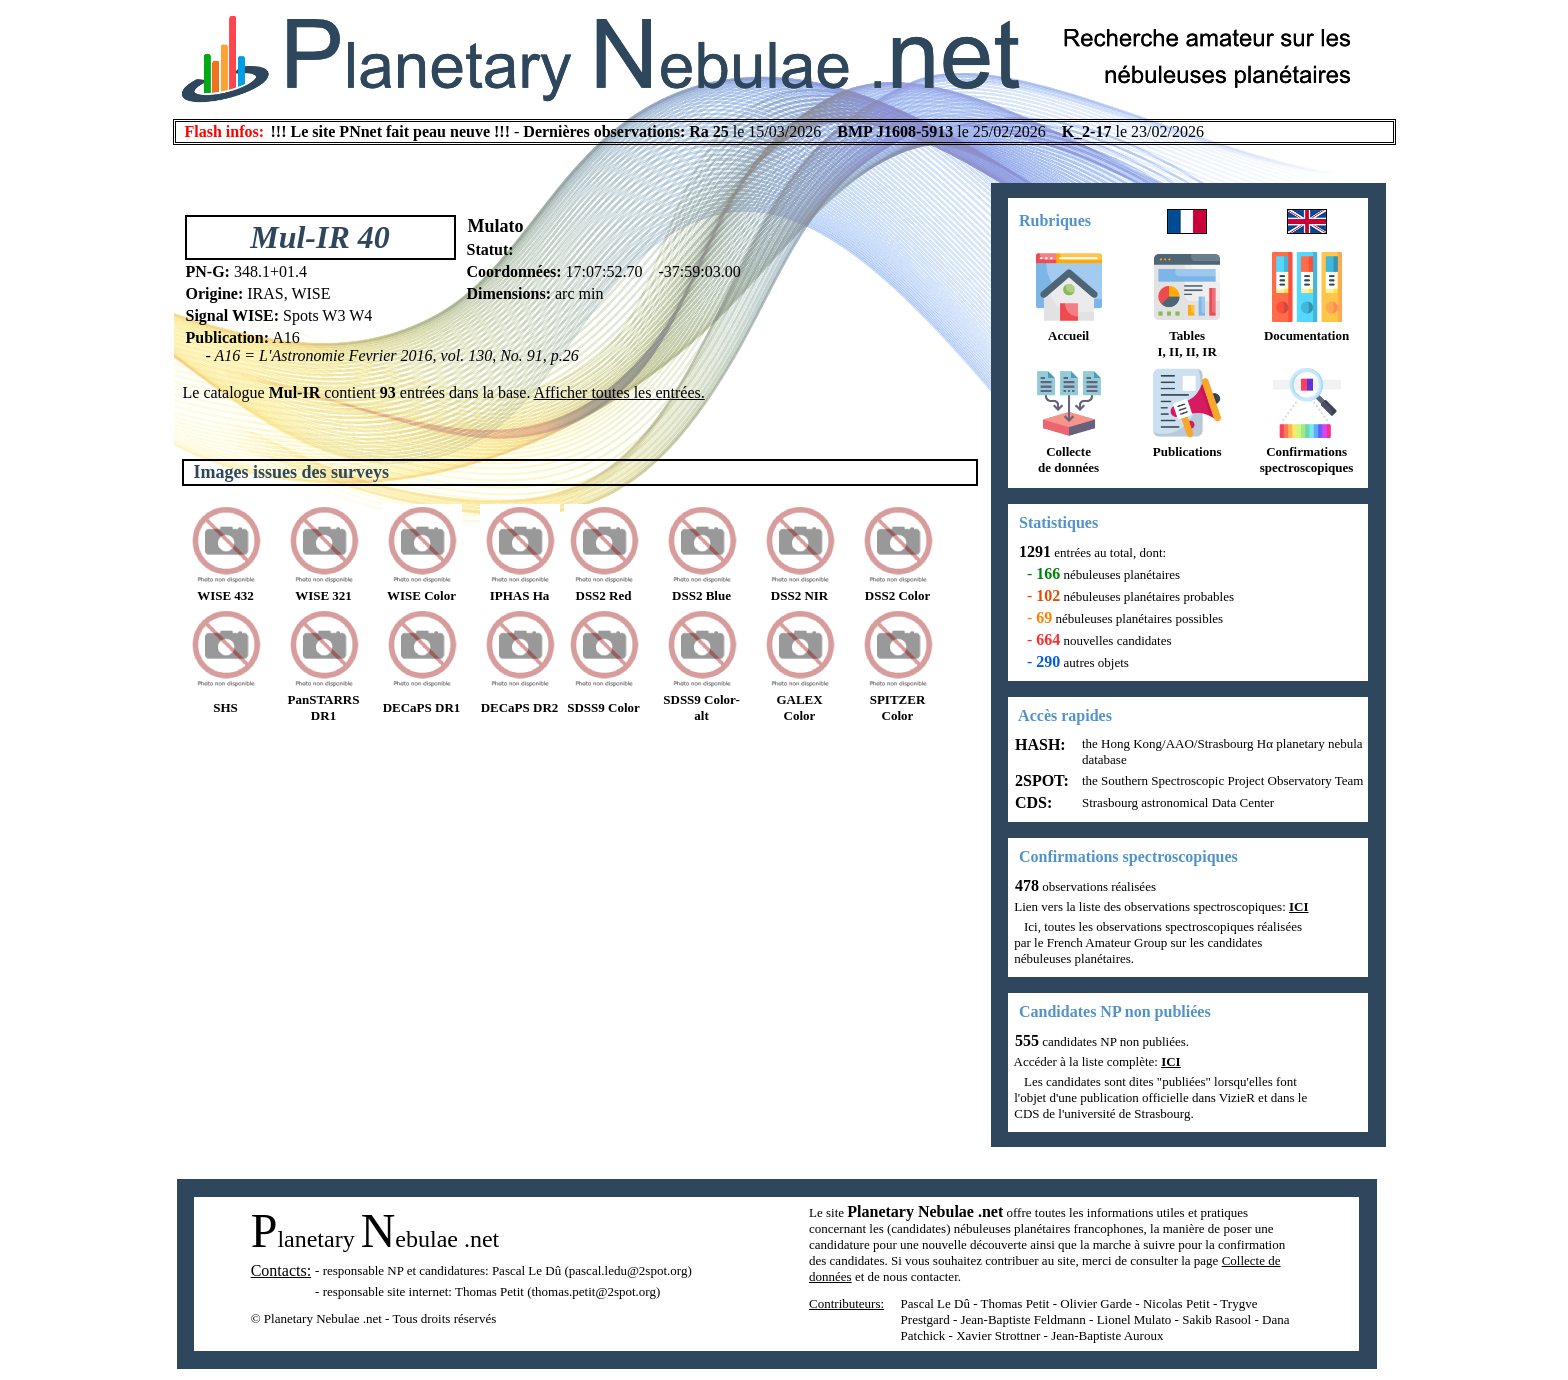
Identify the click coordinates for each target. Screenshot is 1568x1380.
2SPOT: (1040, 780)
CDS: (1031, 802)
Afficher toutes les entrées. (619, 392)
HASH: (1038, 744)
